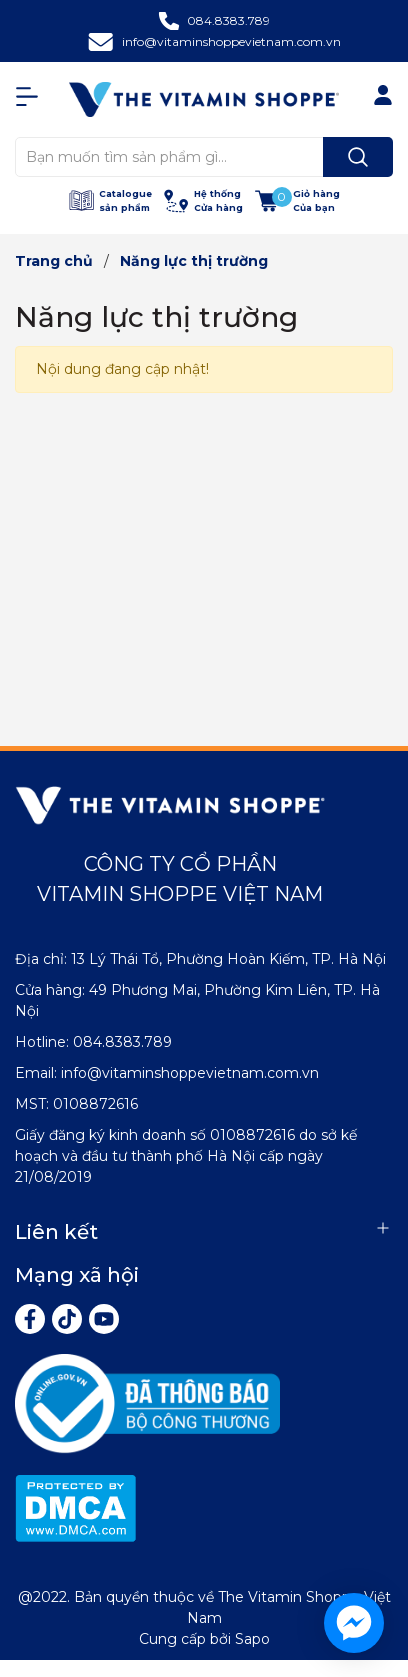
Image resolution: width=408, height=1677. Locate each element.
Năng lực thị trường (156, 317)
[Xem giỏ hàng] (297, 200)
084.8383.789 (228, 20)
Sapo (252, 1639)
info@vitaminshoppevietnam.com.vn (231, 41)
